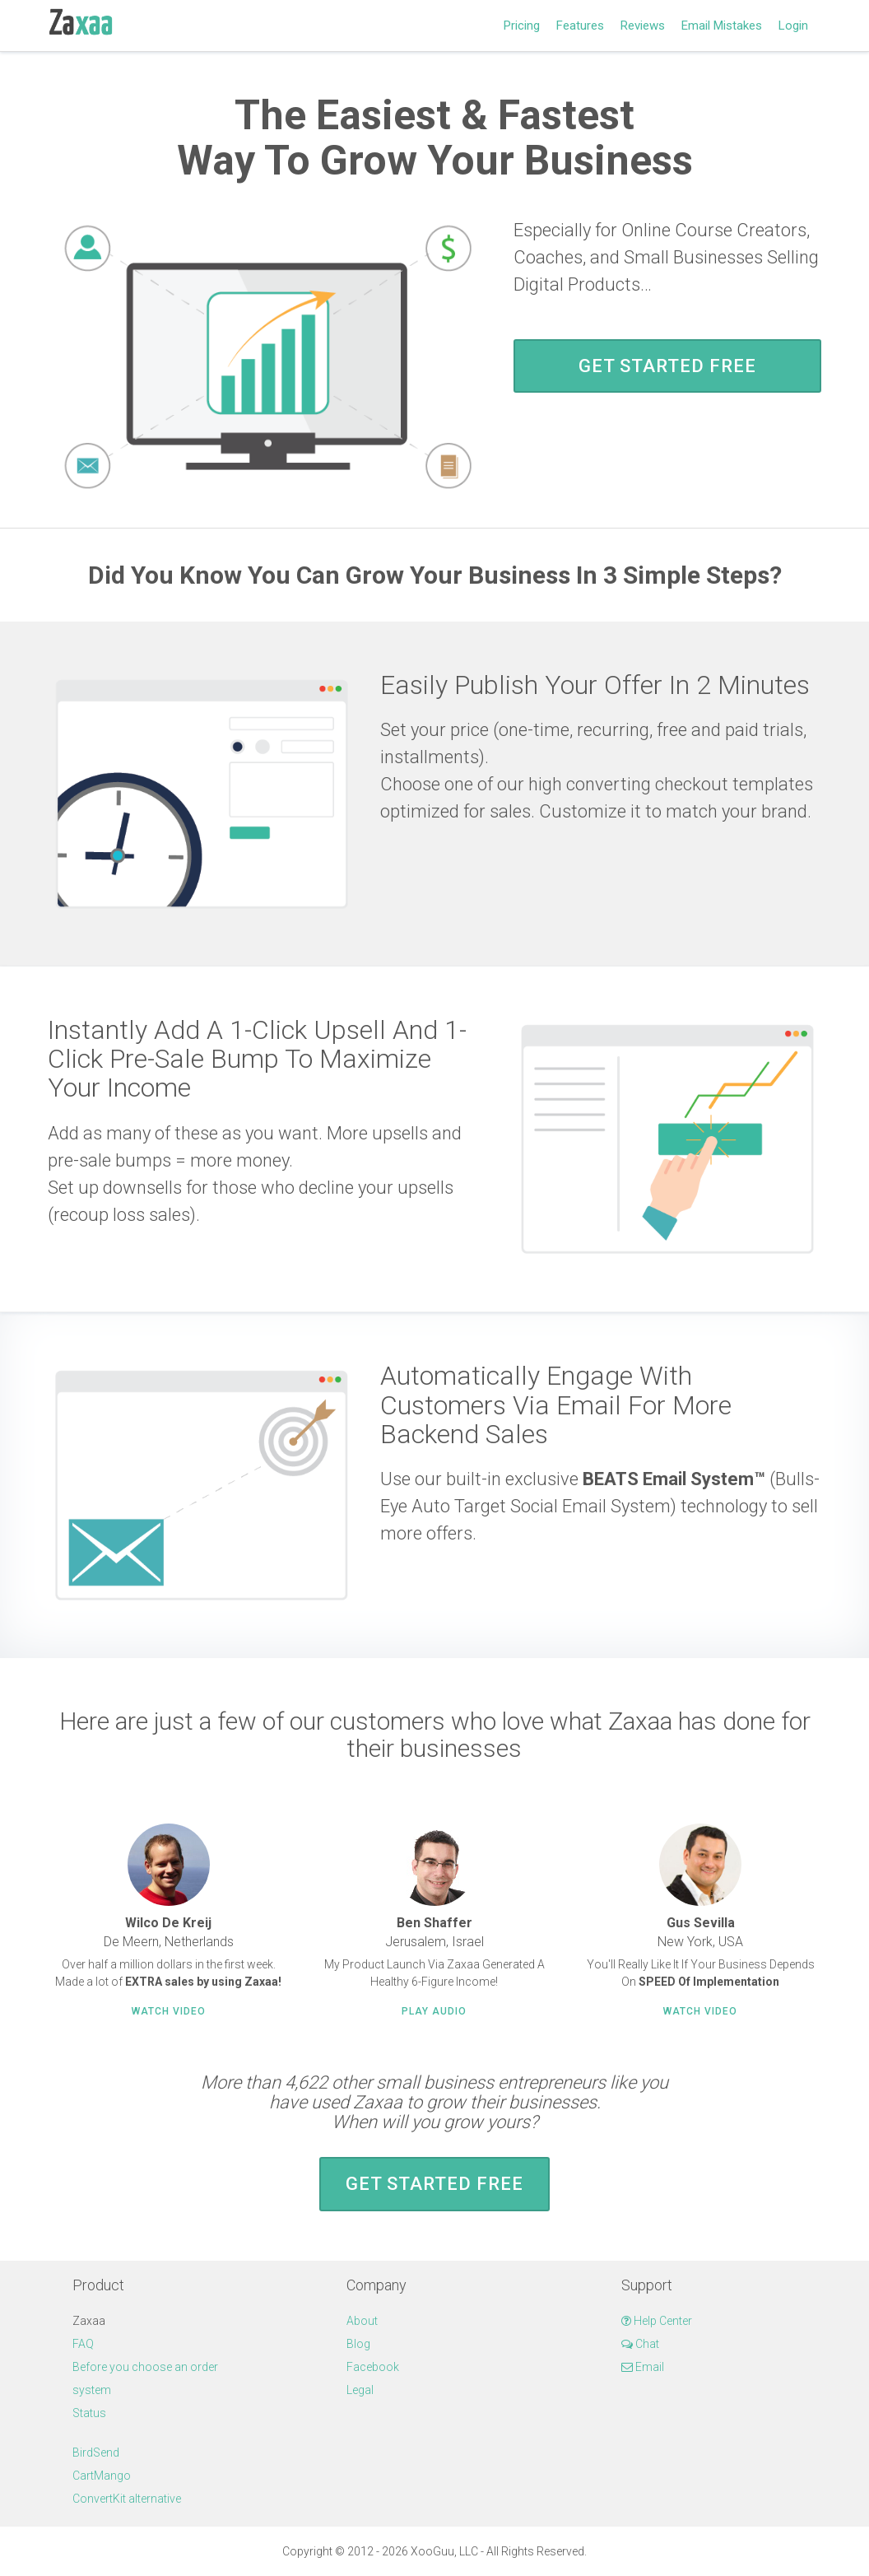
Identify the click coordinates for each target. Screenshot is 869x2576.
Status (89, 2413)
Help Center (656, 2320)
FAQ (83, 2343)
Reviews (642, 25)
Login (793, 25)
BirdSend (95, 2452)
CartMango (101, 2475)
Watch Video (169, 2011)
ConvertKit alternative (126, 2498)
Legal (360, 2390)
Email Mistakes (721, 25)
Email (642, 2366)
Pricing (522, 25)
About (362, 2320)
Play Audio (434, 2011)
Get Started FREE (667, 366)
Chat (640, 2343)
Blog (358, 2343)
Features (580, 25)
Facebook (372, 2366)
